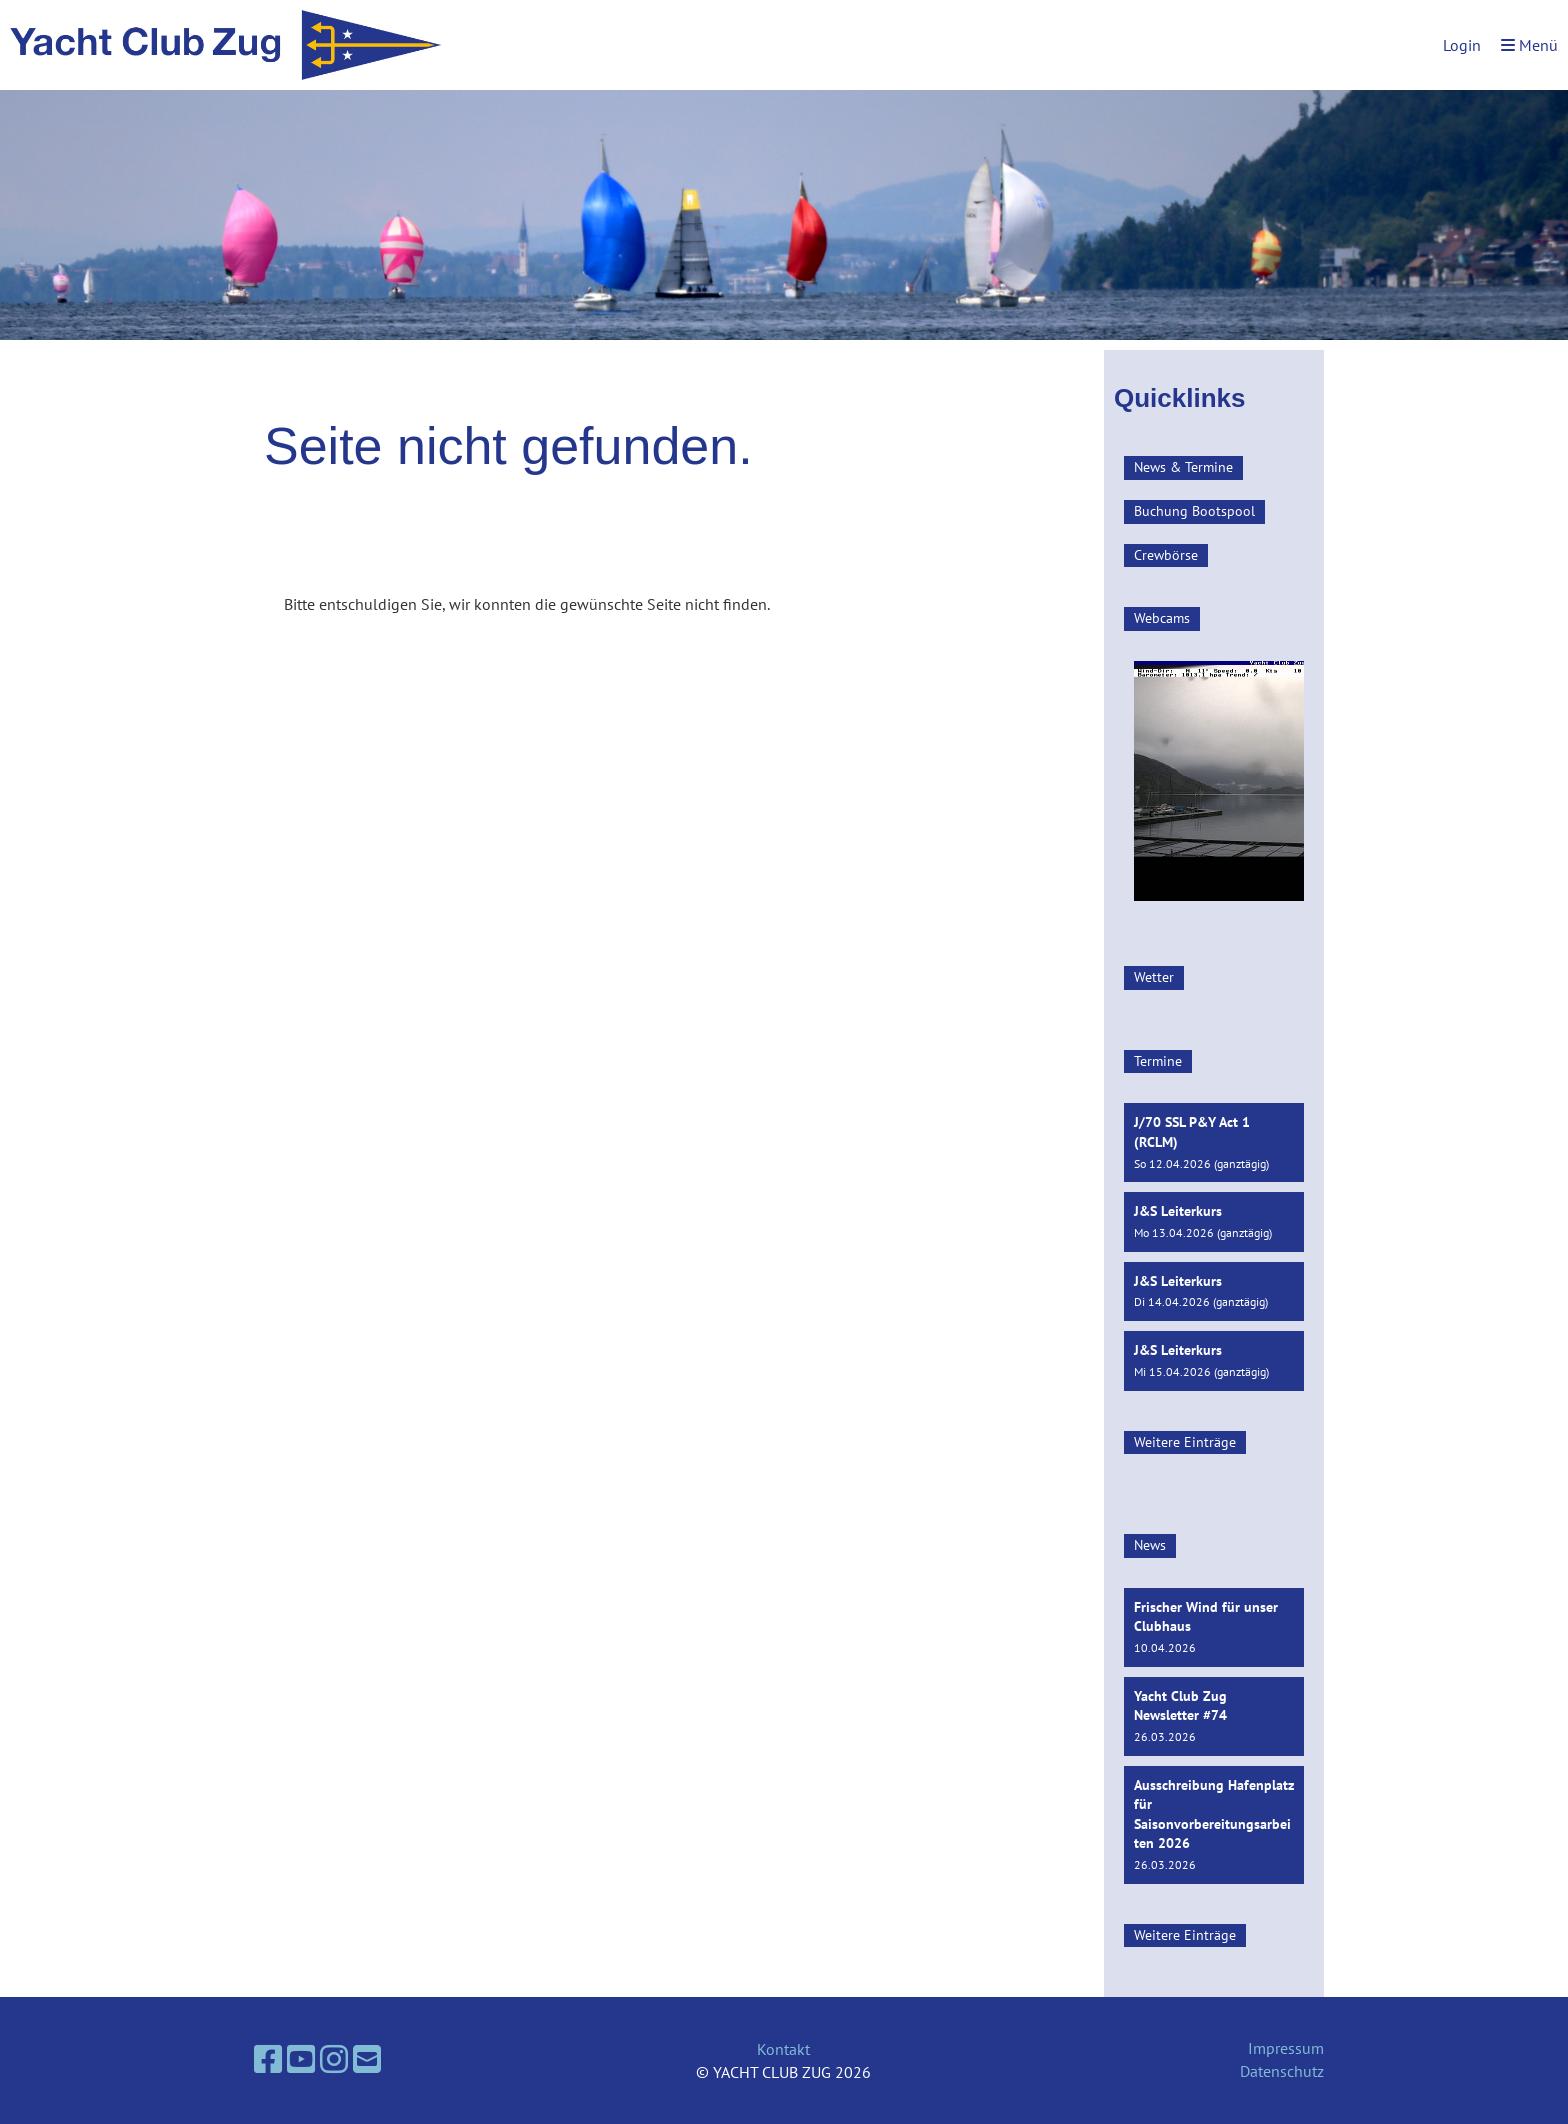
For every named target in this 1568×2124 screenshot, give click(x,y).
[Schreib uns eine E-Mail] (367, 2059)
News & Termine (1183, 467)
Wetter (1154, 977)
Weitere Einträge (1185, 1442)
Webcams (1162, 618)
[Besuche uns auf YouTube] (301, 2059)
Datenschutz (1282, 2071)
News (1150, 1545)
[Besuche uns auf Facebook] (268, 2059)
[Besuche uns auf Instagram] (334, 2059)
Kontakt (783, 2049)
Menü (1529, 45)
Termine (1158, 1061)
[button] (1214, 1142)
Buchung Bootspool (1194, 511)
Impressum (1286, 2048)
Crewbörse (1166, 555)
